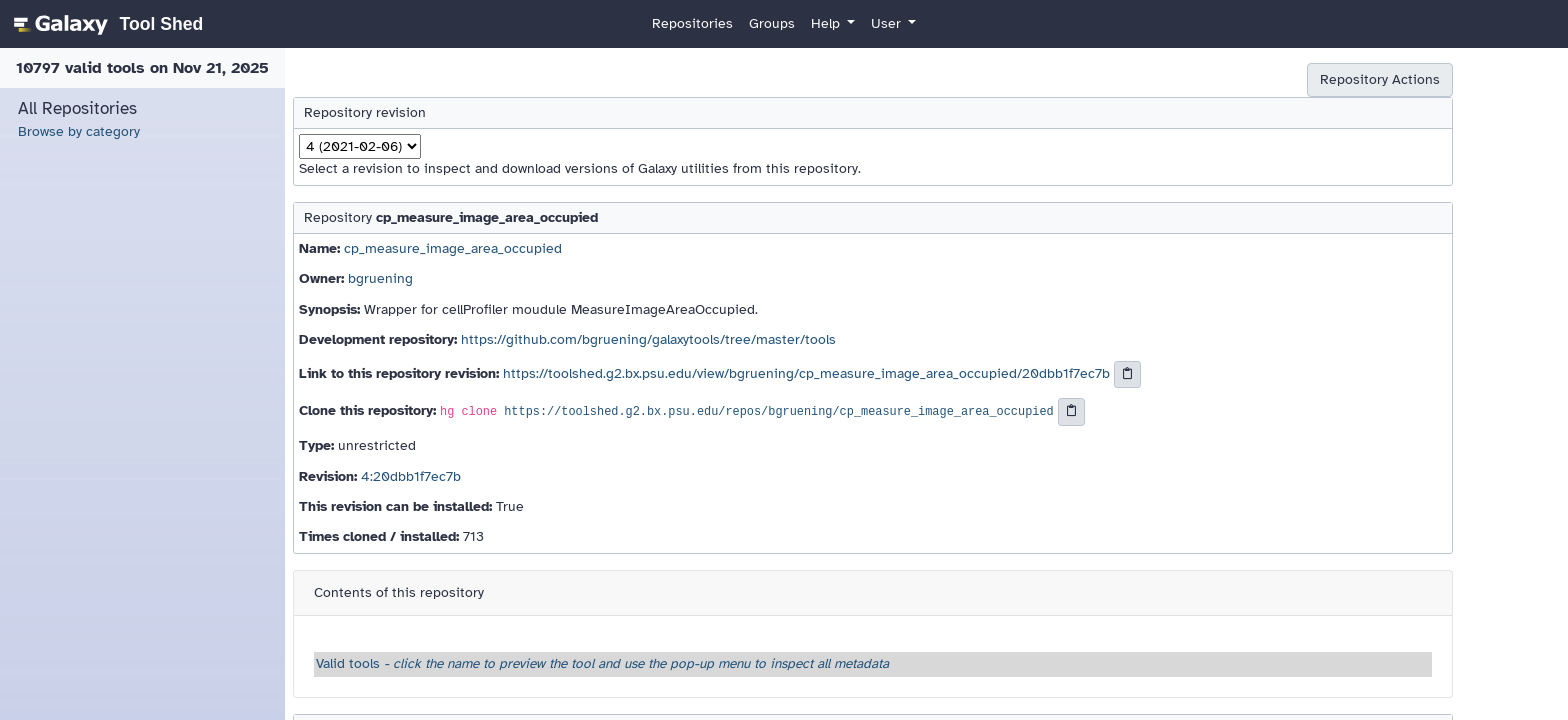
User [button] (888, 23)
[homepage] (105, 24)
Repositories (692, 23)
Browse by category (79, 131)
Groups (772, 23)
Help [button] (827, 23)
